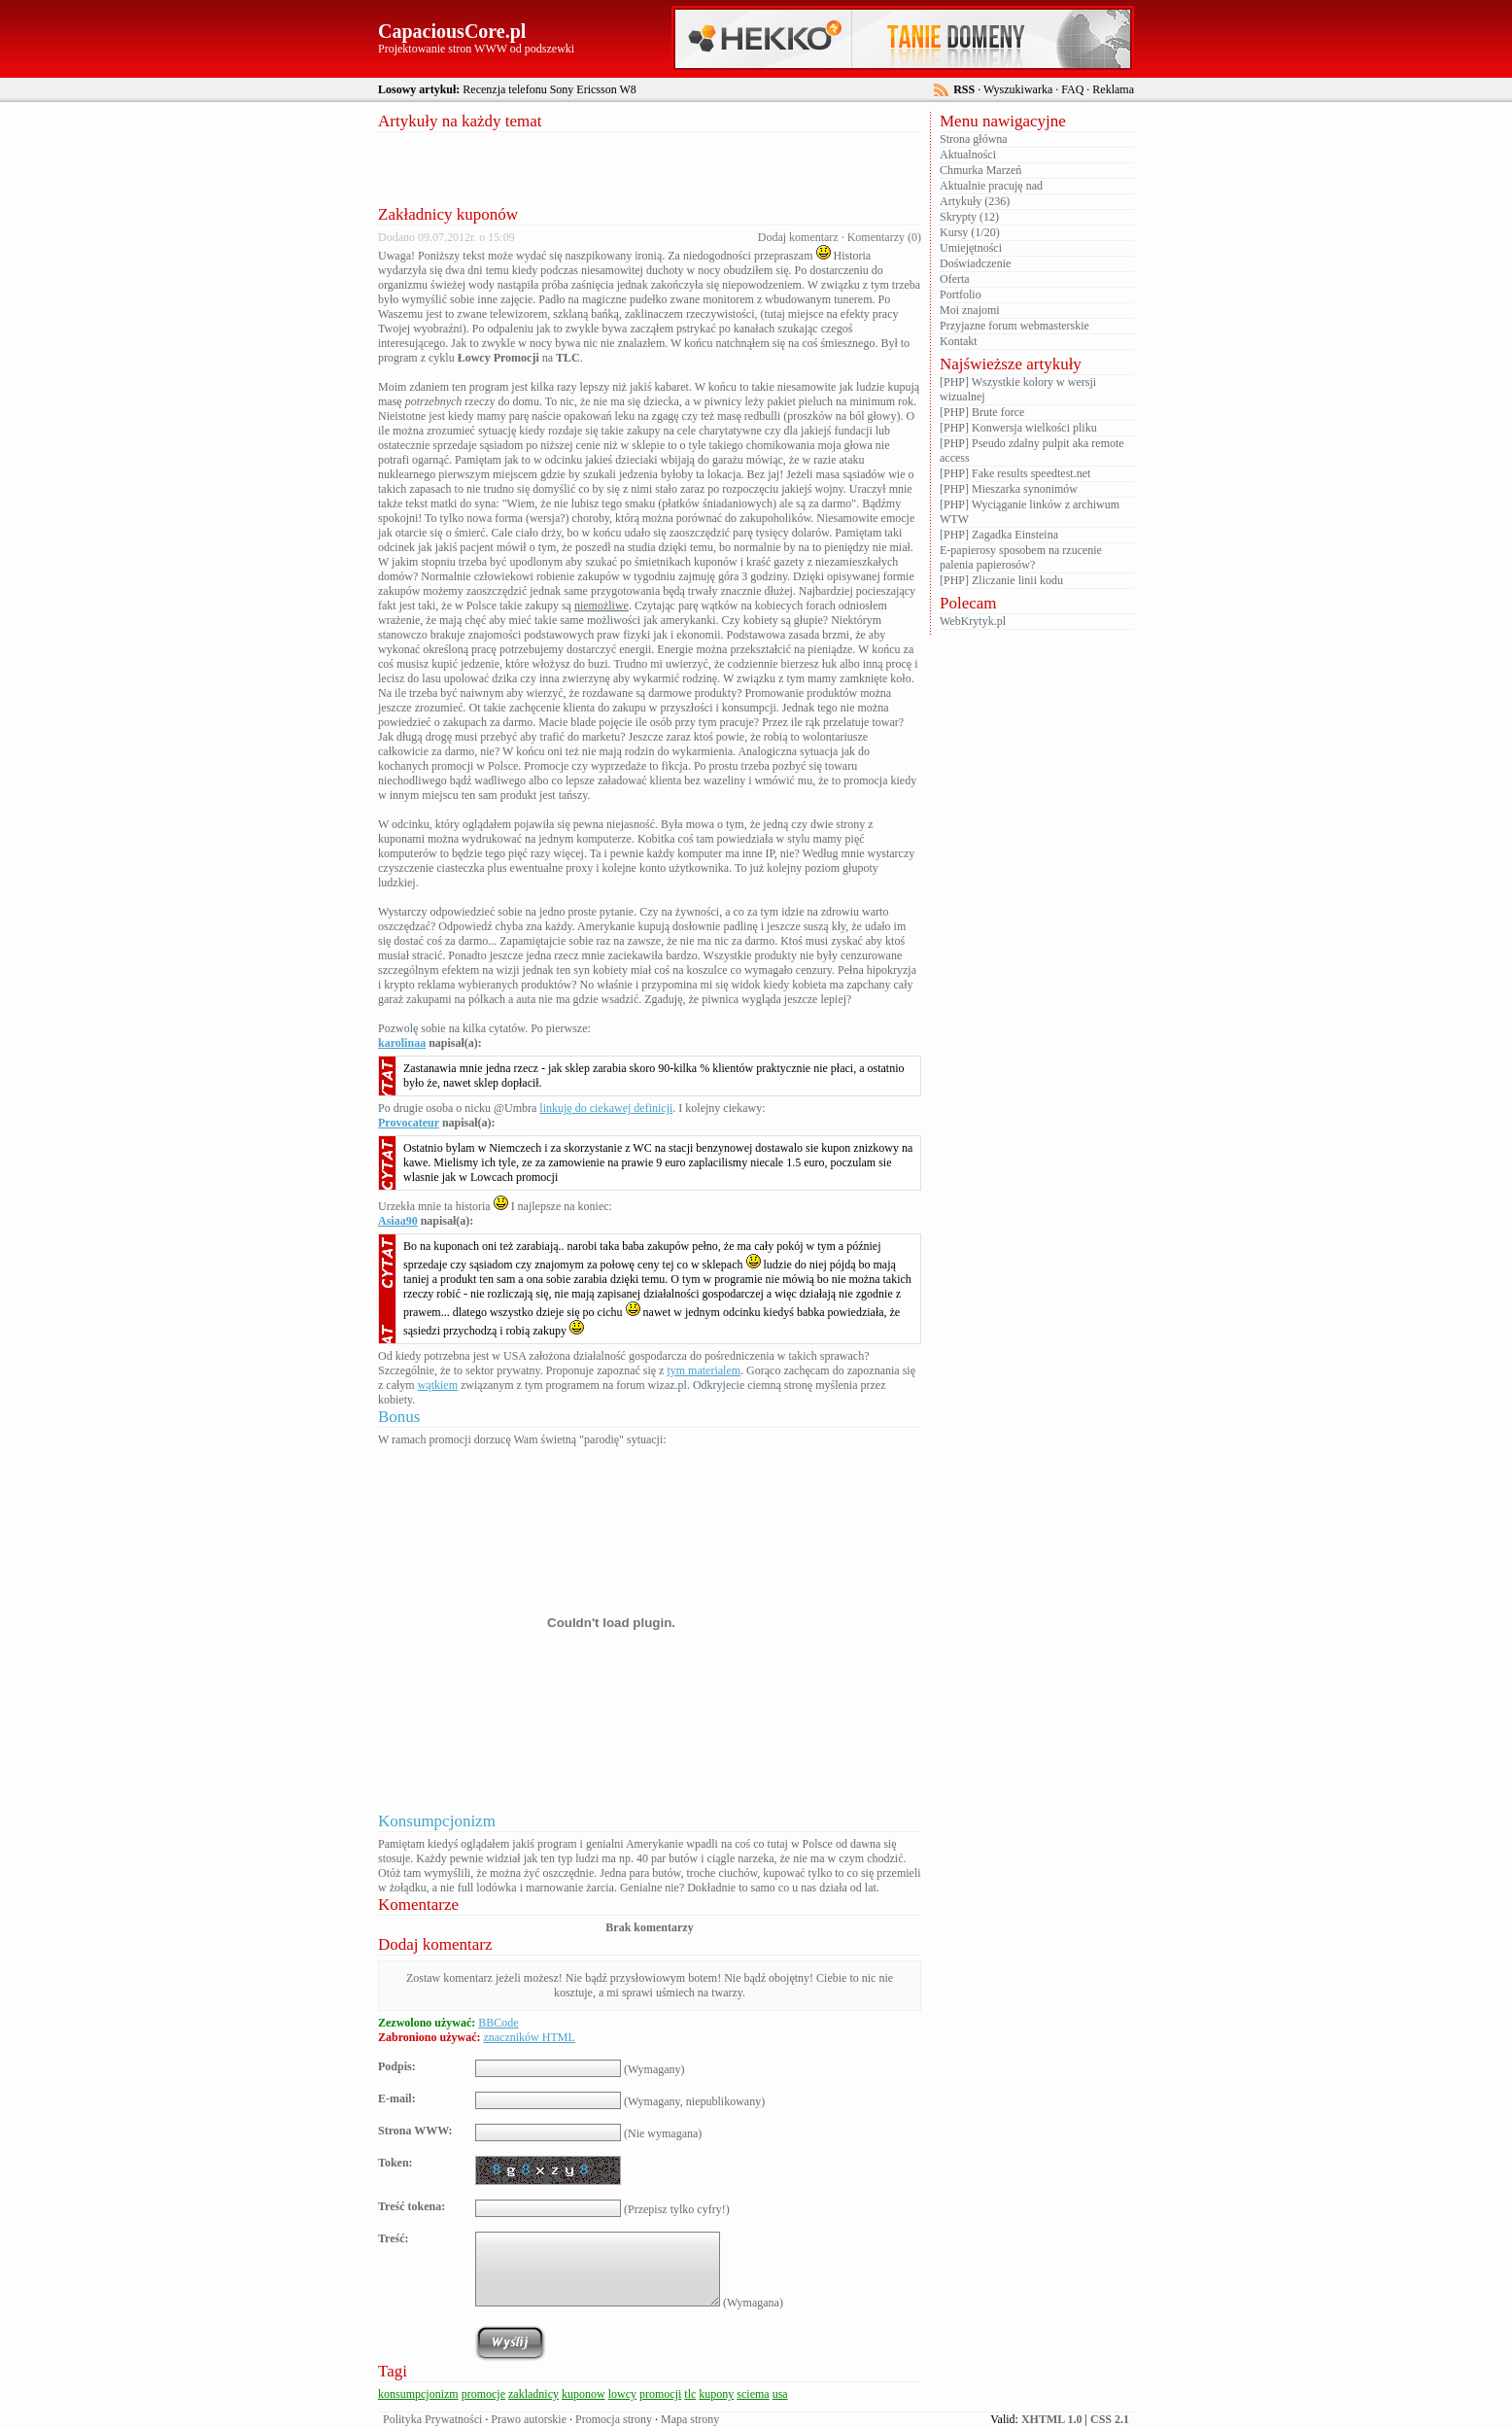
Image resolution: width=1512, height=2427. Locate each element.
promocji (660, 2394)
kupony (716, 2394)
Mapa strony (690, 2419)
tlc (690, 2394)
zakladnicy (533, 2394)
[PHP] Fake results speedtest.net (1015, 473)
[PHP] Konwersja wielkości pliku (1018, 427)
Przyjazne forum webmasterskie (1014, 325)
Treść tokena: (411, 2206)
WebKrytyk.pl (973, 621)
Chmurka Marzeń (980, 170)
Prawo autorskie (529, 2419)
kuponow (583, 2394)
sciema (753, 2394)
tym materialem (703, 1370)
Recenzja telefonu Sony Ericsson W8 (549, 89)
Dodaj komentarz (798, 237)
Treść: (393, 2238)
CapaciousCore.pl (452, 31)
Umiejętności (971, 248)
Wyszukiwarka (1017, 89)
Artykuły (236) (975, 201)
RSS (964, 89)
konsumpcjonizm (418, 2394)
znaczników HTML (528, 2037)
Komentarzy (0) (884, 237)
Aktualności (968, 154)
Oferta (955, 279)
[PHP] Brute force (982, 412)
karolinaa (402, 1043)
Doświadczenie (975, 263)
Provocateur (408, 1122)
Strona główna (974, 139)
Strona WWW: (415, 2130)
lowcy (622, 2394)
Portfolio (960, 294)
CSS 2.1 (1109, 2419)
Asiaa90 (398, 1221)
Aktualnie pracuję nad (991, 185)
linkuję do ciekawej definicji (605, 1108)
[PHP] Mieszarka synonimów (1009, 489)
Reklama (1113, 89)
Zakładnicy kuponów (448, 214)
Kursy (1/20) (970, 232)
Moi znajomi (970, 310)
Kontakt (959, 341)
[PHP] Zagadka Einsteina (999, 534)
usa (780, 2394)
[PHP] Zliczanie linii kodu (1001, 580)
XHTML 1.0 (1051, 2419)
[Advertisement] (650, 166)
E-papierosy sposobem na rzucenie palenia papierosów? (1021, 557)
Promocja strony (613, 2419)
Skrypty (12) (969, 217)
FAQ (1072, 89)
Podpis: (397, 2066)
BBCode (498, 2022)
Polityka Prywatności (432, 2419)
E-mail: (397, 2098)
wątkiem (438, 1385)
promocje (483, 2394)
